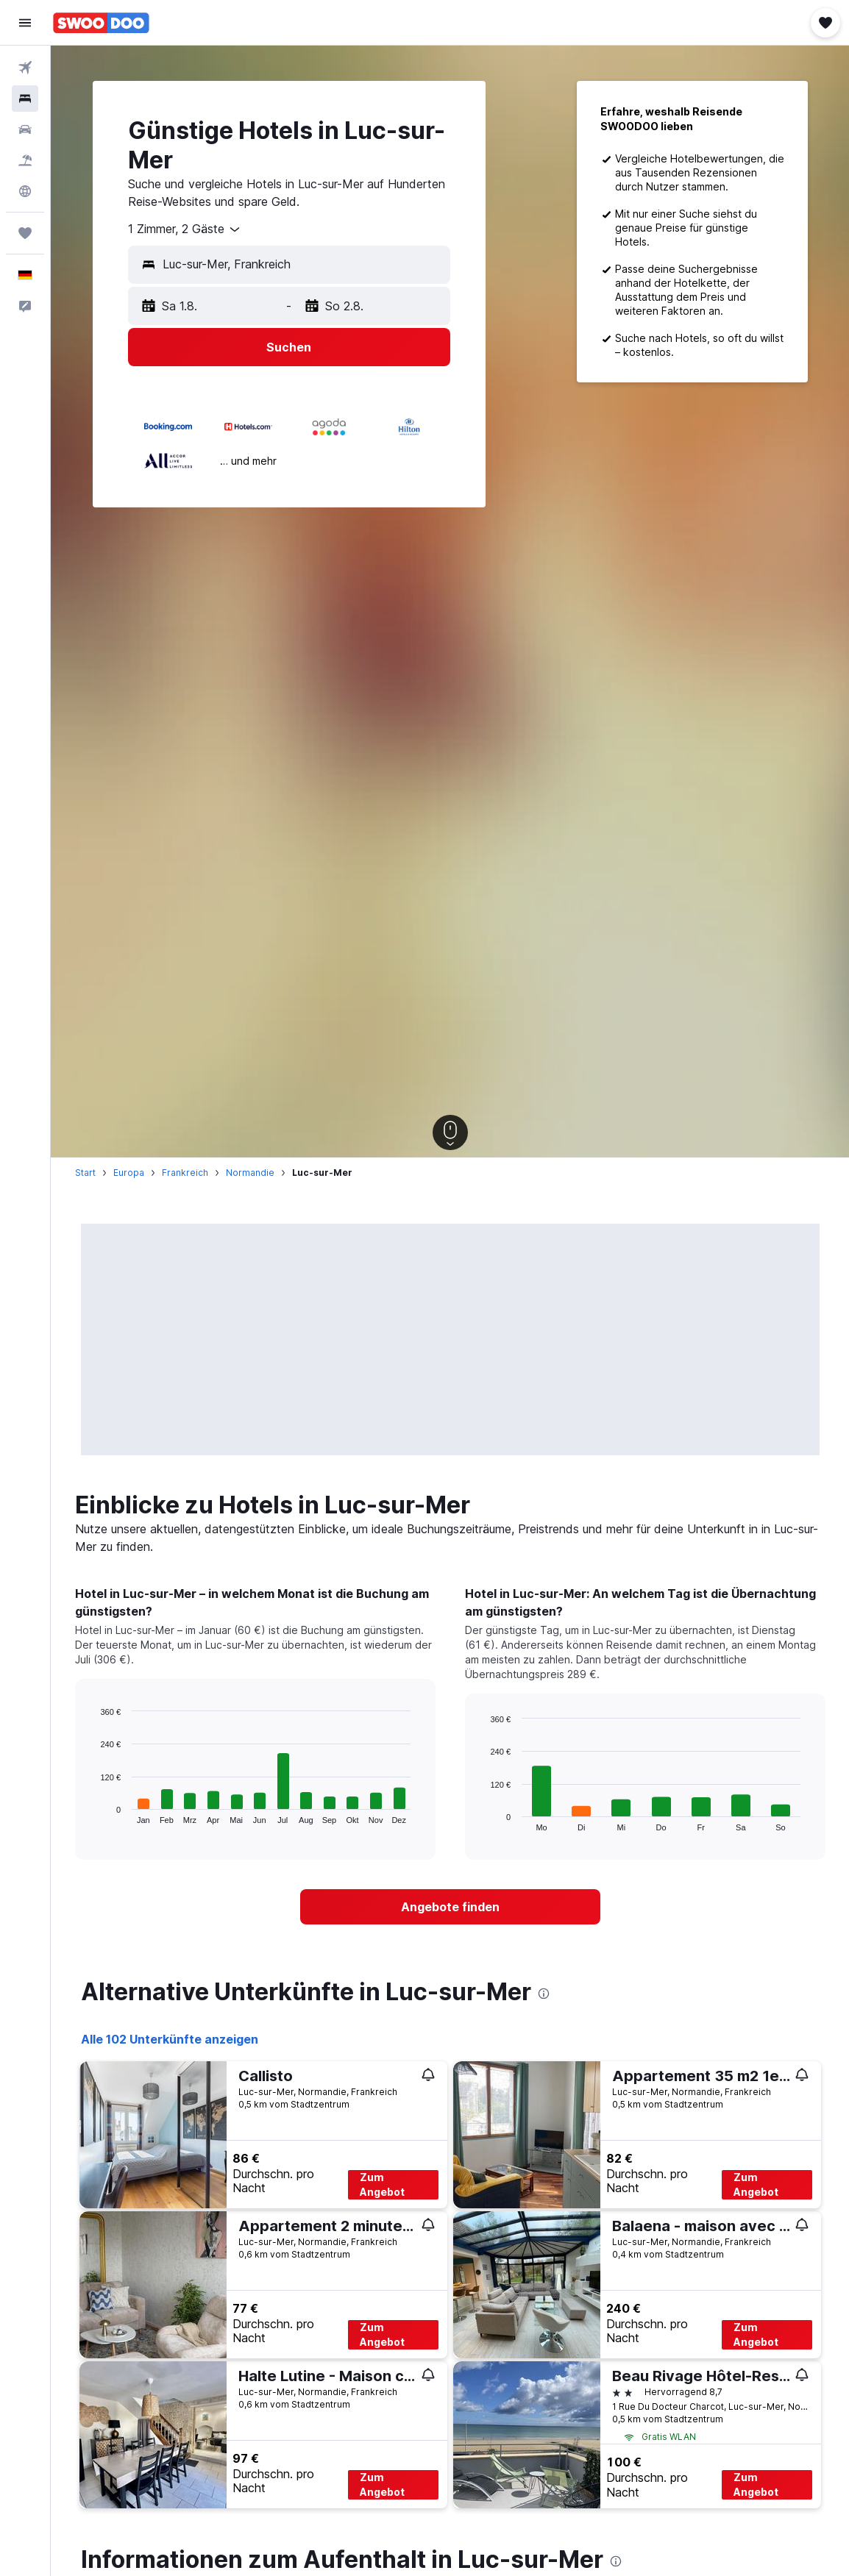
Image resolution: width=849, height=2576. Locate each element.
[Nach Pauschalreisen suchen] (25, 160)
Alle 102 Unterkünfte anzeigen (169, 2039)
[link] (450, 1906)
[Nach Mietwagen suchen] (25, 129)
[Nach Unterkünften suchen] (25, 98)
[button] (25, 23)
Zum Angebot (382, 2184)
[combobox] (185, 229)
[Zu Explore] (25, 191)
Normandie (250, 1172)
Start (85, 1172)
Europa (128, 1172)
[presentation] (543, 1993)
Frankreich (185, 1172)
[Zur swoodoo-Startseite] (101, 23)
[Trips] (25, 233)
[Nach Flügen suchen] (25, 67)
